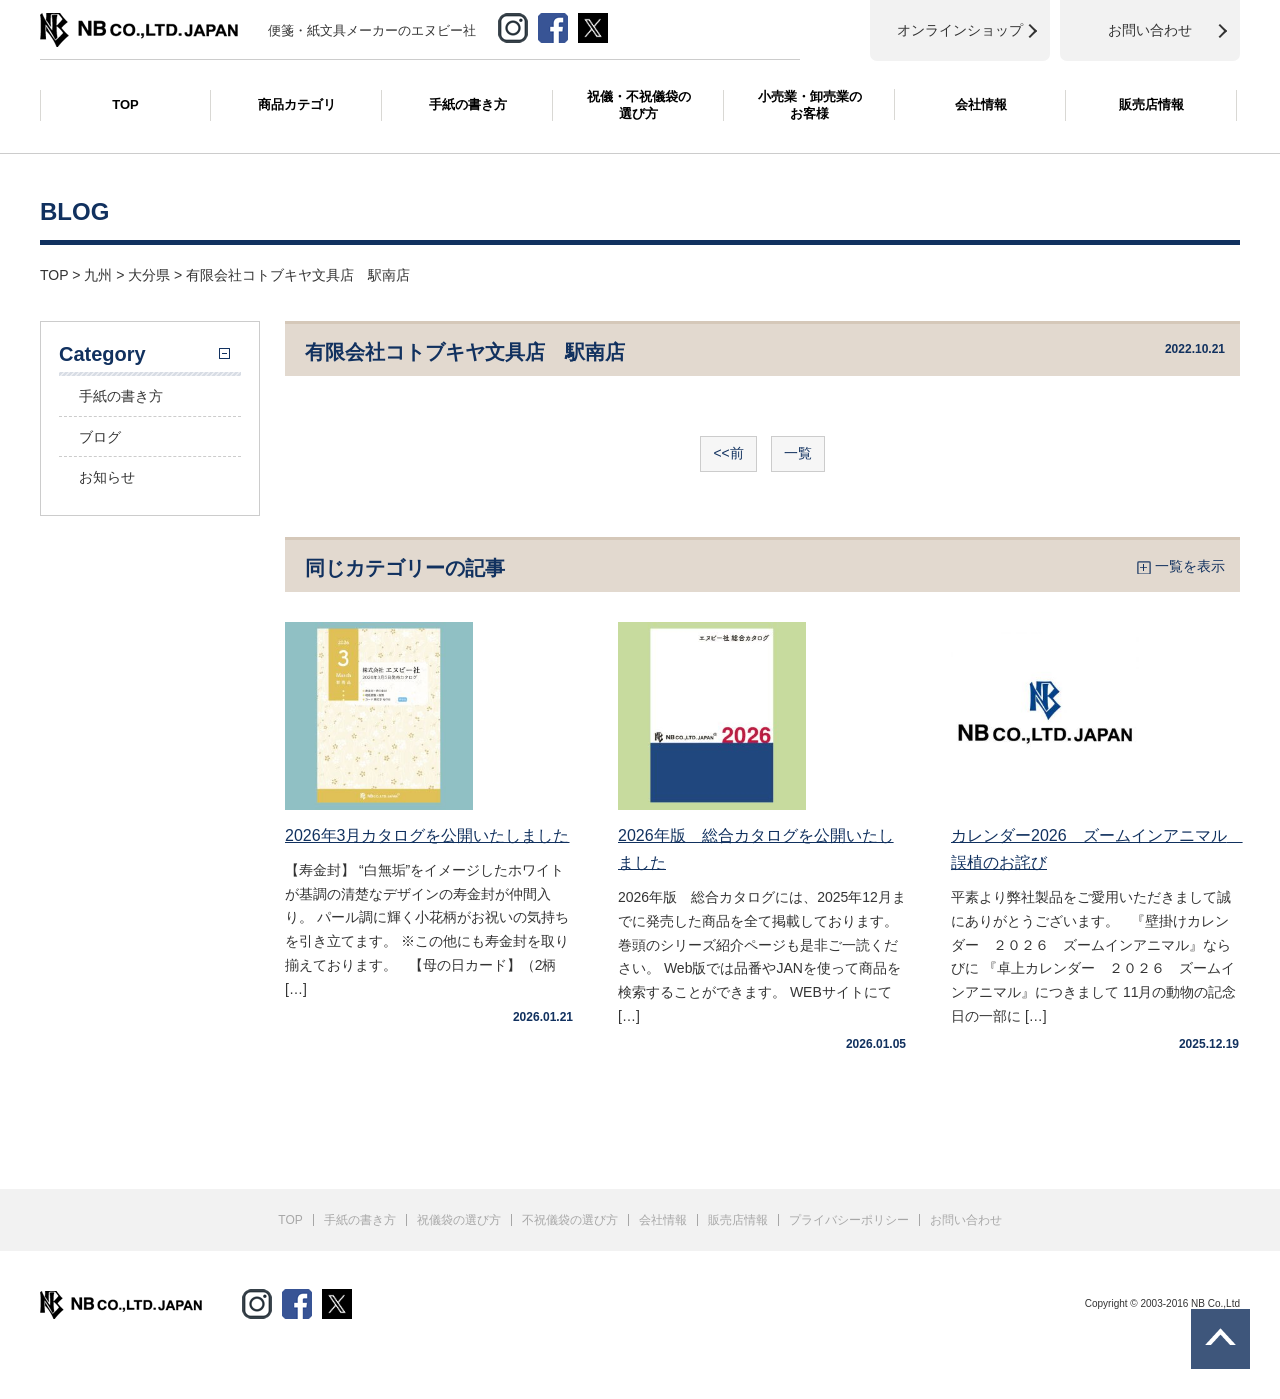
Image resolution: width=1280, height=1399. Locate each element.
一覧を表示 (1190, 566)
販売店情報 (1151, 104)
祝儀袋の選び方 (459, 1220)
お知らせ (107, 477)
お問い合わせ (966, 1220)
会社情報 (981, 104)
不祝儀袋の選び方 (570, 1220)
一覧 (798, 453)
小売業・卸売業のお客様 (810, 105)
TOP (125, 104)
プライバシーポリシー (849, 1220)
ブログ (100, 437)
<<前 (728, 453)
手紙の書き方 (468, 104)
